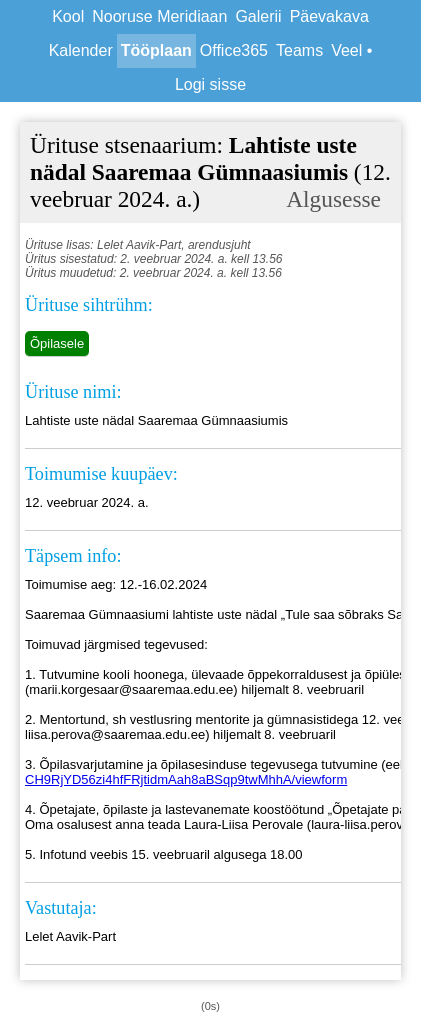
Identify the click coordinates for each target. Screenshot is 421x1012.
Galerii (258, 16)
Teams (299, 50)
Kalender (81, 50)
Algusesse (333, 199)
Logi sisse (210, 84)
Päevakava (329, 16)
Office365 (234, 50)
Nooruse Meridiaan (159, 16)
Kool (68, 16)
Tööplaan (156, 50)
